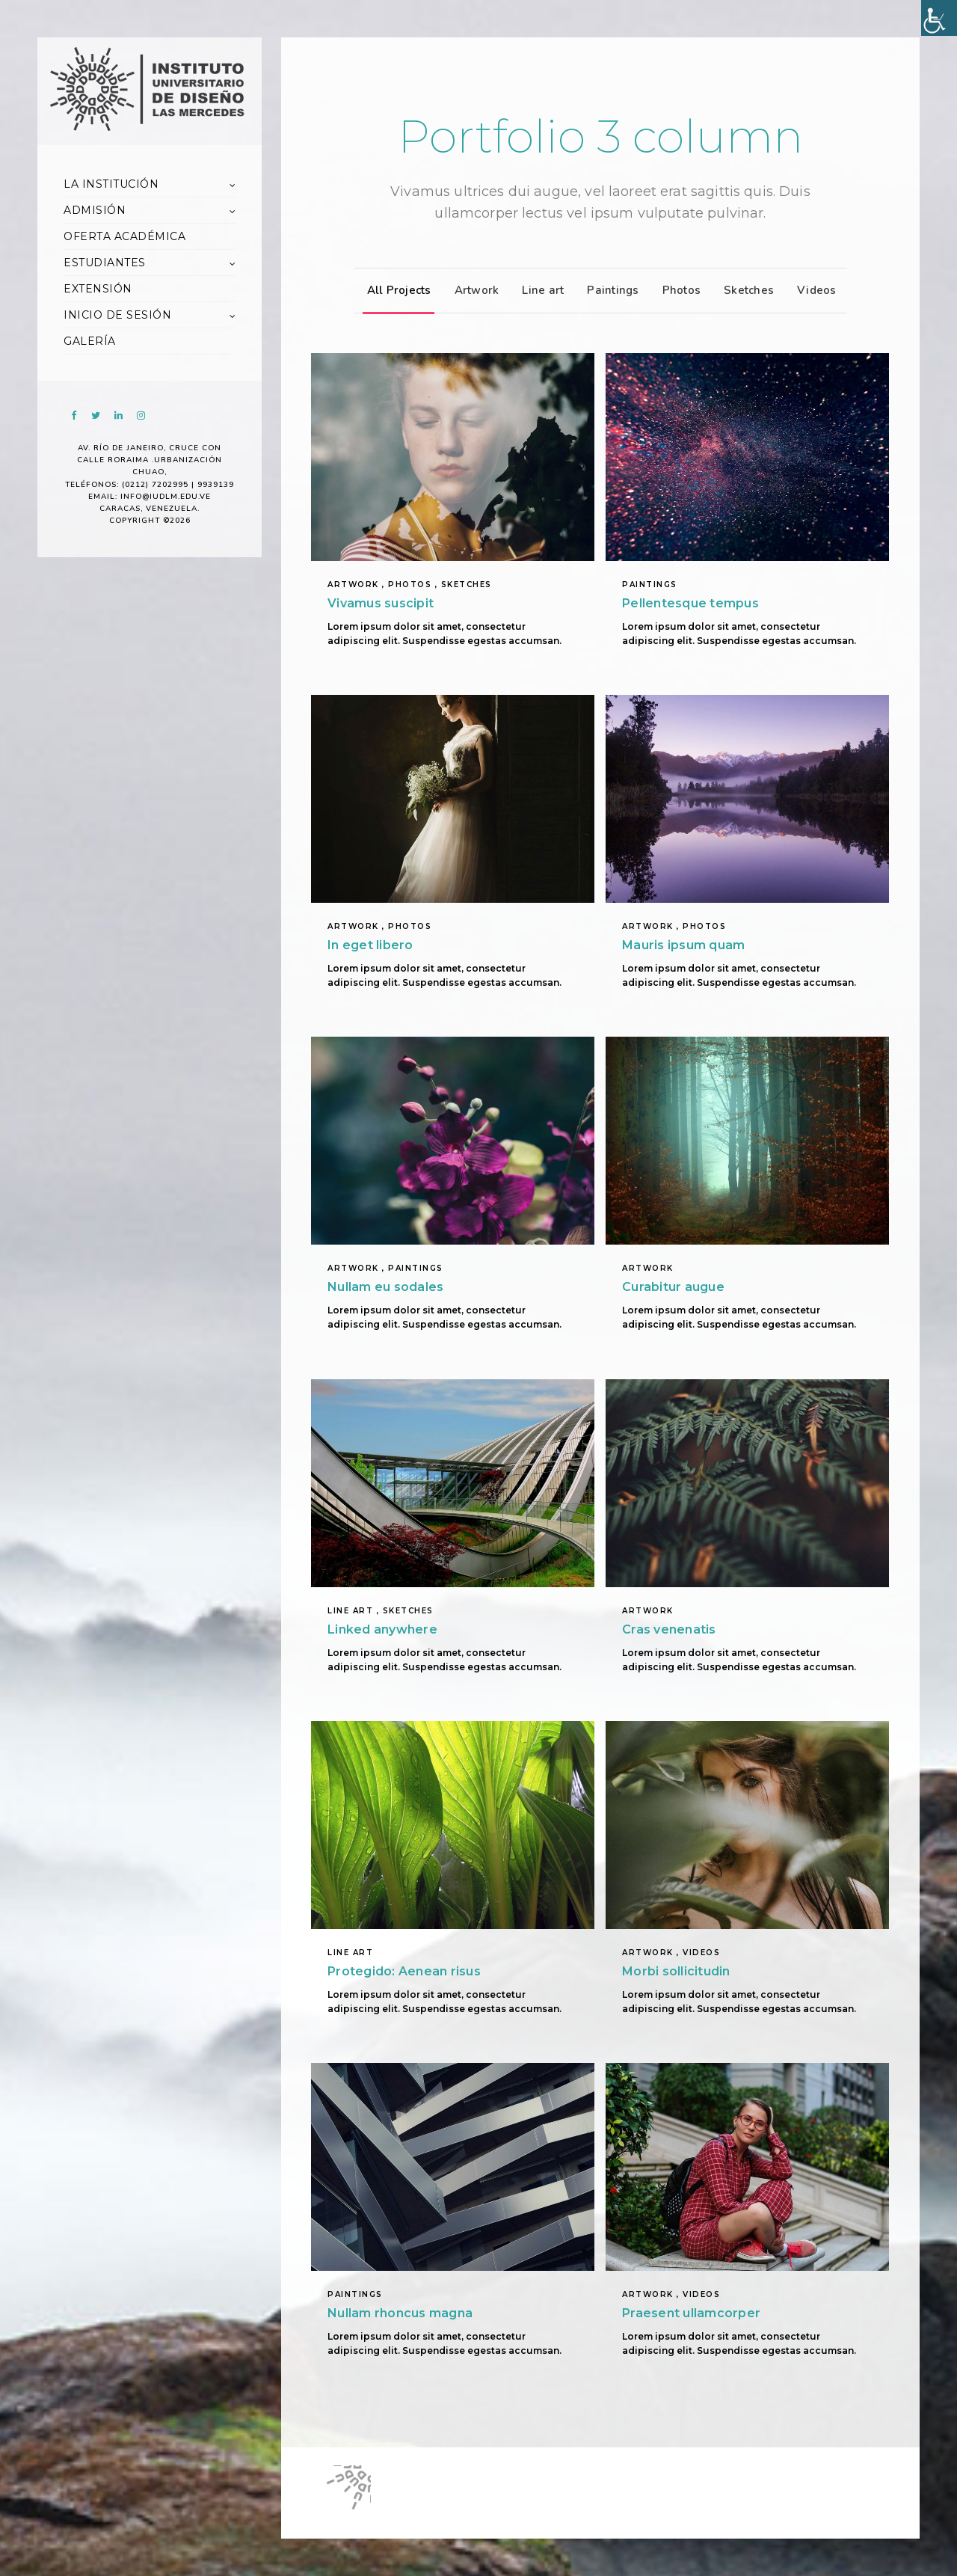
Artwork (473, 290)
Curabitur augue (673, 1287)
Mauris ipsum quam (683, 945)
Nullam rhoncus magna (400, 2313)
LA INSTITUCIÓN (111, 184)
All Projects (395, 290)
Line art (539, 290)
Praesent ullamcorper (691, 2313)
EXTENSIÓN (98, 288)
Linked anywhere (382, 1629)
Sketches (745, 290)
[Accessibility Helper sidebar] (939, 18)
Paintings (608, 290)
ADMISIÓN (95, 210)
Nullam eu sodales (385, 1287)
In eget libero (370, 945)
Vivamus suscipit (380, 603)
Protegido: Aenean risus (404, 1971)
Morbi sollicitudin (676, 1971)
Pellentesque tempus (690, 603)
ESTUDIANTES (105, 262)
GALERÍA (90, 341)
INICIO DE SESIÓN (117, 315)
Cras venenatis (669, 1629)
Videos (813, 290)
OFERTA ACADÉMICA (124, 236)
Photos (678, 290)
